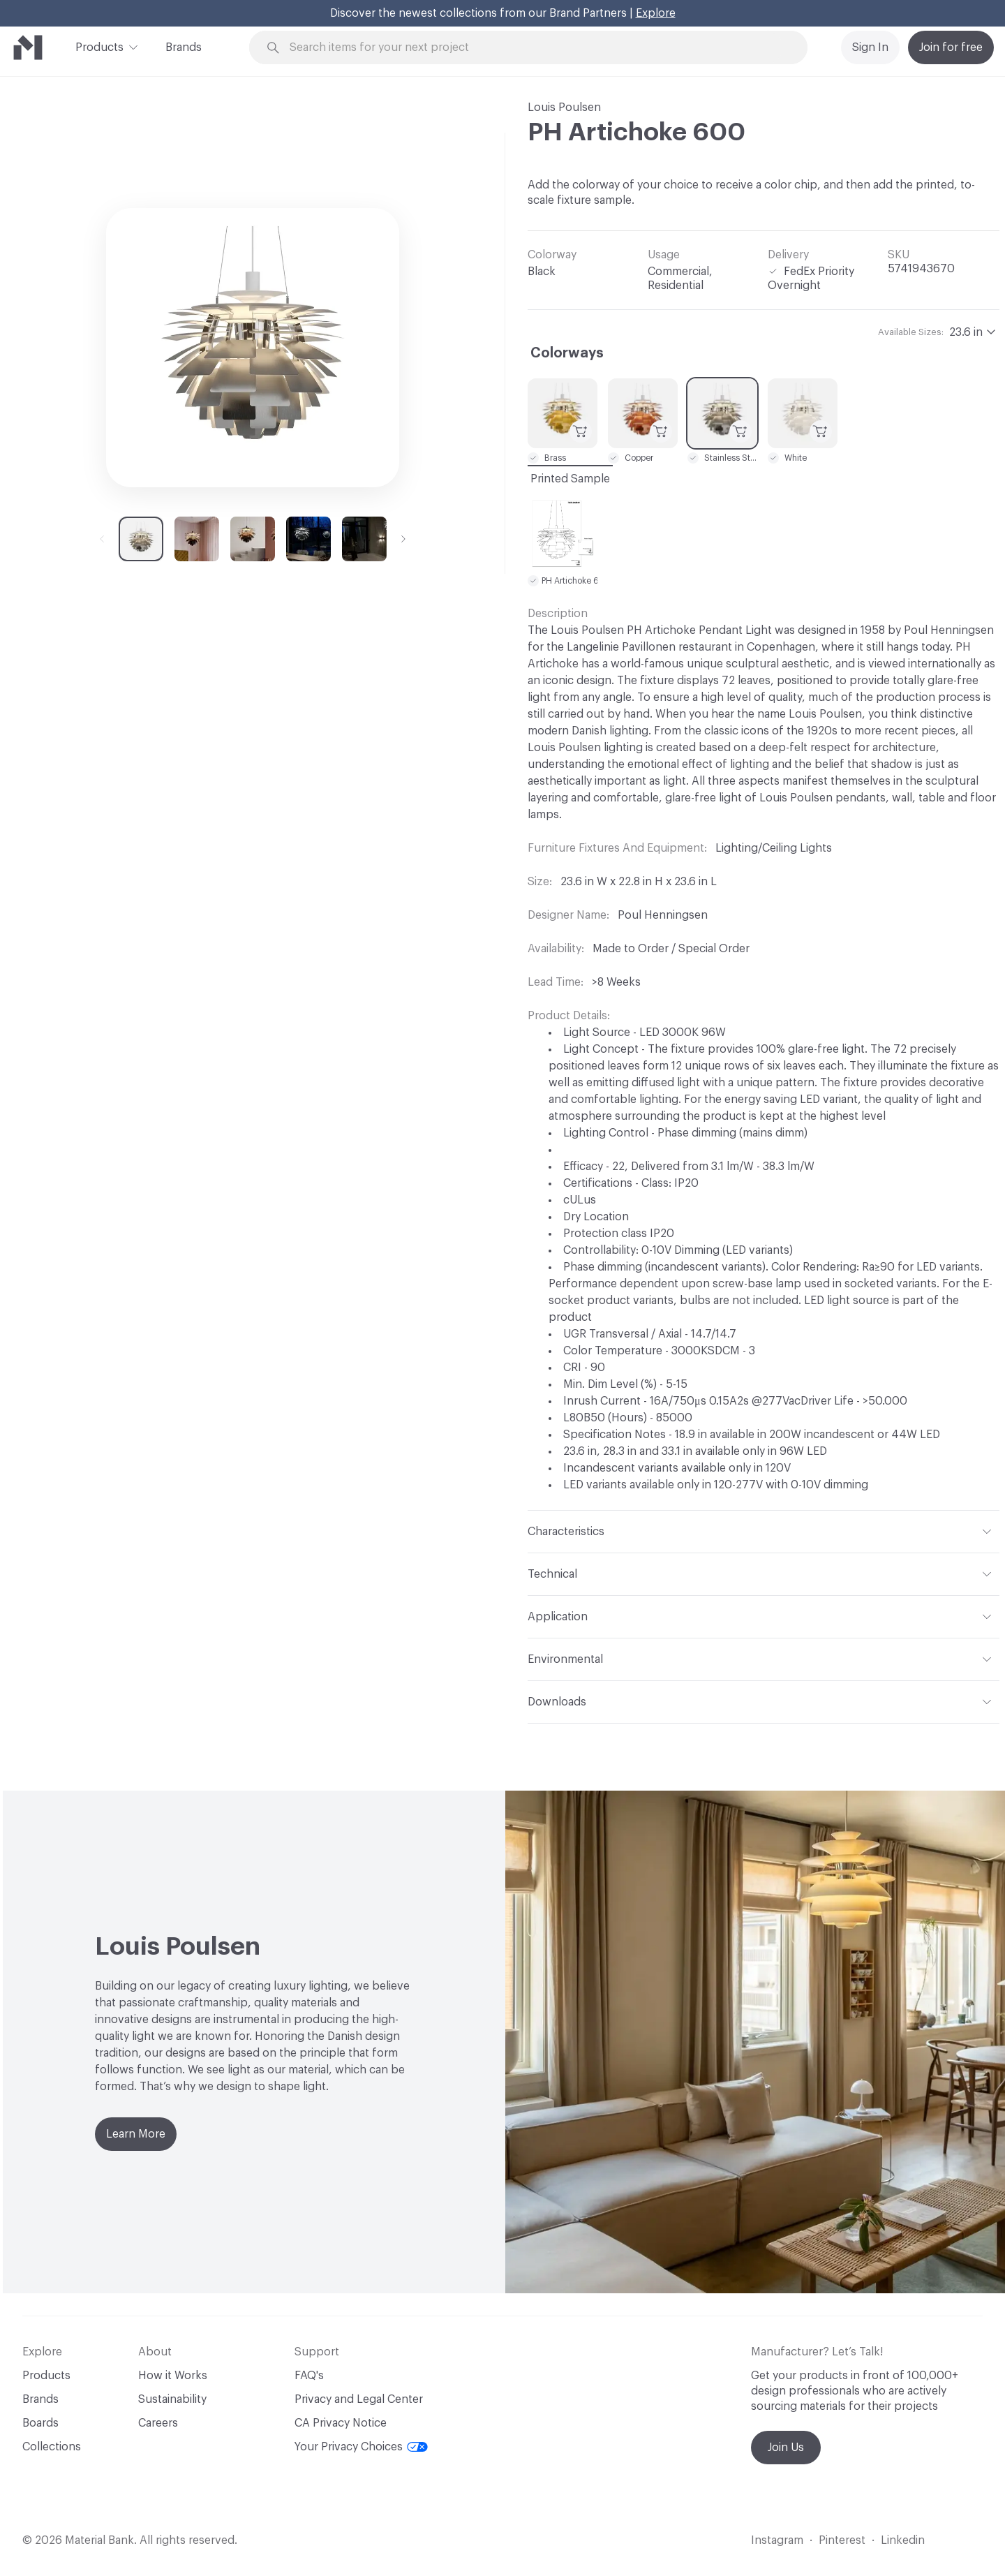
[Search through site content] (536, 48)
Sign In (870, 47)
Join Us (786, 2447)
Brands (183, 47)
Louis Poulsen (564, 107)
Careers (158, 2423)
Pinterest (842, 2540)
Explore (656, 13)
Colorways (567, 353)
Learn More (135, 2134)
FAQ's (309, 2375)
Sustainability (172, 2399)
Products (99, 46)
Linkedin (903, 2540)
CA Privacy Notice (341, 2423)
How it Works (172, 2375)
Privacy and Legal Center (359, 2399)
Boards (40, 2423)
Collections (51, 2446)
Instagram (777, 2540)
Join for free (951, 47)
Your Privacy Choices (361, 2447)
